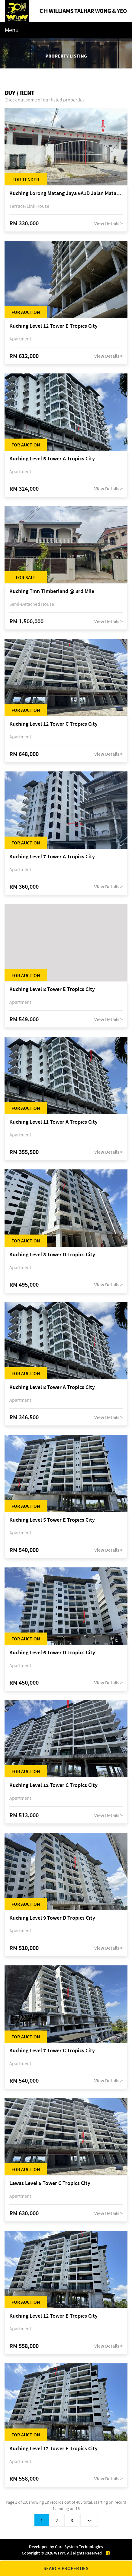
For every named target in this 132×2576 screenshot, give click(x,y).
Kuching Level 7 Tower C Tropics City (52, 2050)
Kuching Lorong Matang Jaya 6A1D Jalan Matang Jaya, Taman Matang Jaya (66, 193)
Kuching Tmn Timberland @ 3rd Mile (51, 591)
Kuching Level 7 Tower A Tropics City (52, 857)
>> (89, 2520)
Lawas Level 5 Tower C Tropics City (49, 2183)
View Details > (108, 223)
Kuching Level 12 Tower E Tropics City (53, 326)
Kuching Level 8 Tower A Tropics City (52, 1387)
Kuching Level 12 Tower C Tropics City (53, 724)
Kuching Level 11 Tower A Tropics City (53, 1122)
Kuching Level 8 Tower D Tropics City (52, 1255)
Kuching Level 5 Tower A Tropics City (52, 459)
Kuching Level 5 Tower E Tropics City (52, 1520)
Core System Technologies (79, 2546)
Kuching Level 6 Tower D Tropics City (52, 1652)
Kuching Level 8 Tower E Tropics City (52, 989)
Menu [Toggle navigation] (12, 30)
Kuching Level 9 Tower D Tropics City (52, 1918)
